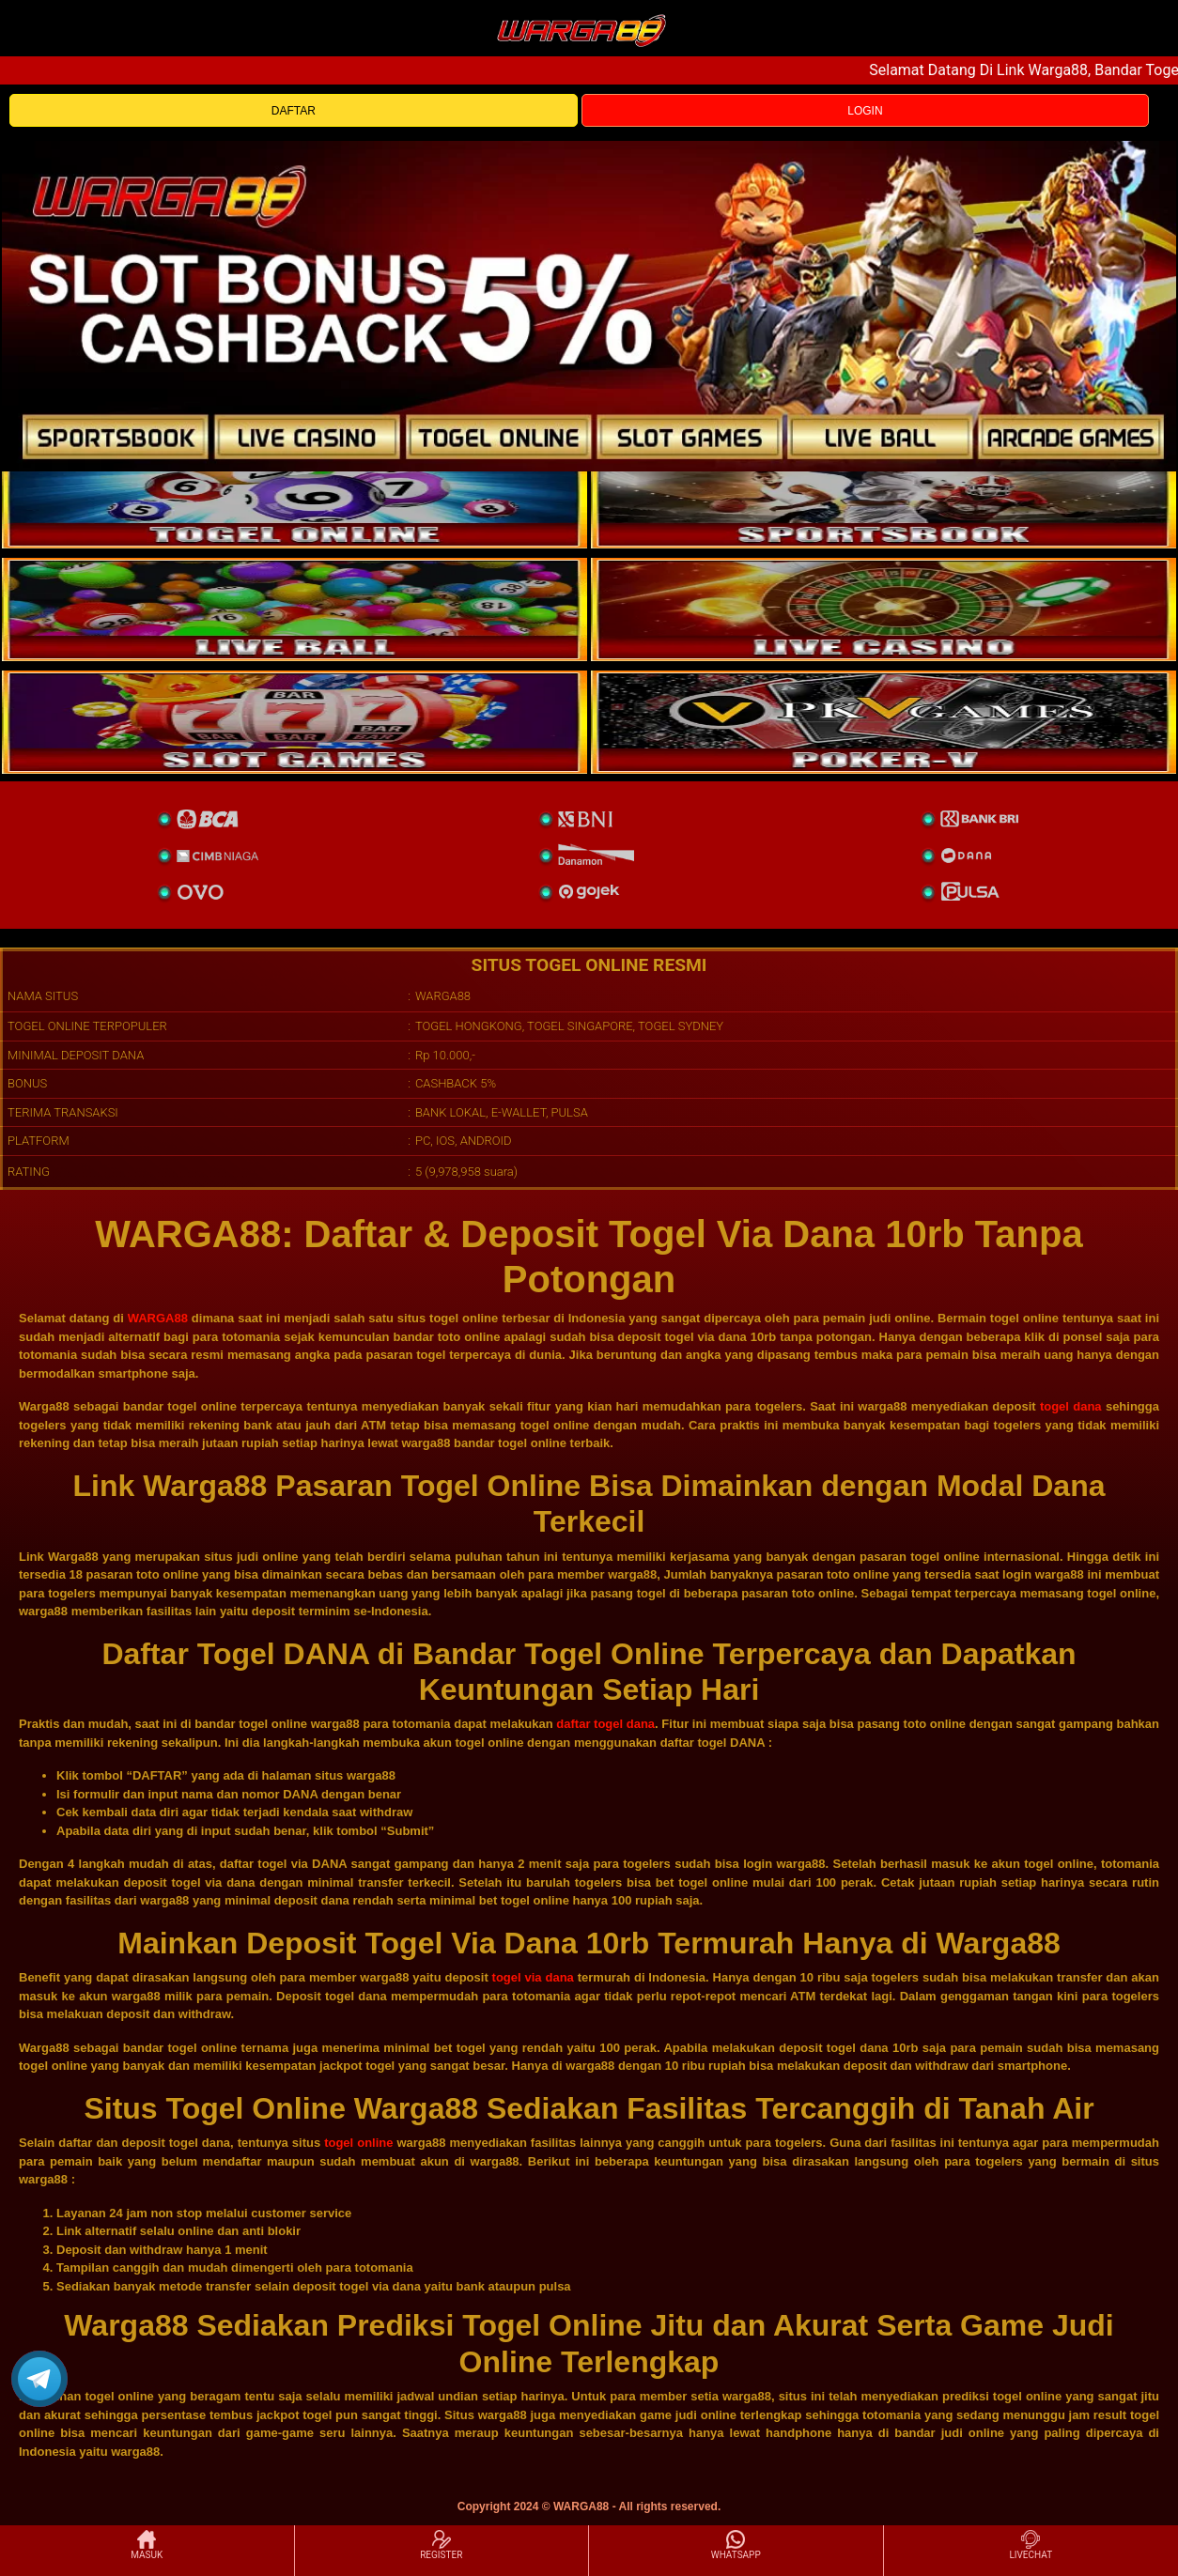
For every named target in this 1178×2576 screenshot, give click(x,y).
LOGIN (864, 110)
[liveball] (883, 722)
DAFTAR (293, 110)
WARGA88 (158, 1318)
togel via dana (533, 1977)
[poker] (294, 722)
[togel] (294, 496)
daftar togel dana (605, 1724)
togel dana (1071, 1406)
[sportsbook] (294, 609)
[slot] (883, 496)
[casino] (883, 609)
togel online (358, 2143)
